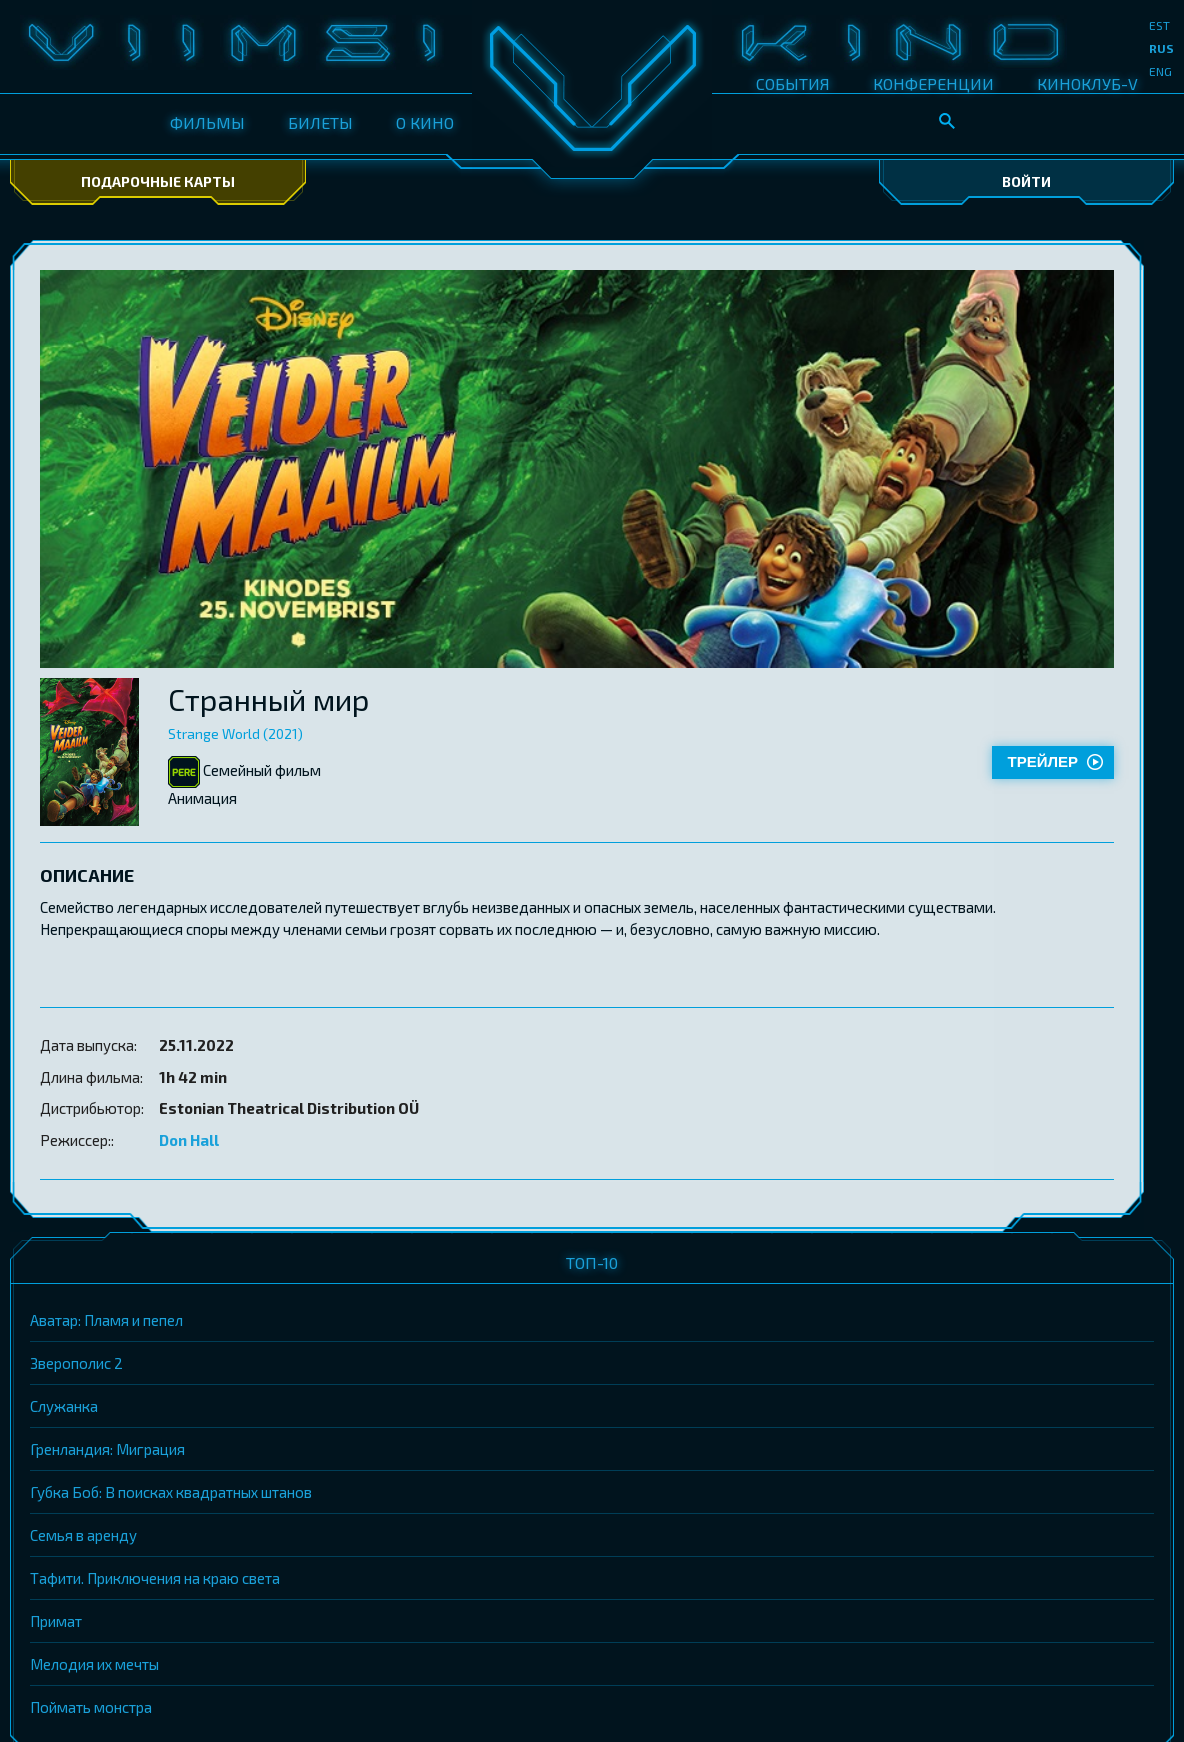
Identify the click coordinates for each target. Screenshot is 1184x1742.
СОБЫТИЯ (793, 83)
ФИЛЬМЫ (207, 122)
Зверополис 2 (76, 1363)
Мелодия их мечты (94, 1664)
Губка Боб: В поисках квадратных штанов (171, 1492)
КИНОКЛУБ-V (1087, 83)
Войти (1026, 181)
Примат (56, 1621)
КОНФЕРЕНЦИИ (933, 83)
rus (1161, 48)
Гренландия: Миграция (107, 1449)
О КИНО (425, 122)
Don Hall (189, 1140)
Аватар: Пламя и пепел (106, 1320)
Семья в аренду (83, 1535)
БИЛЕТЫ (320, 122)
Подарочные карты (158, 181)
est (1159, 25)
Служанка (64, 1406)
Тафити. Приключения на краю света (155, 1578)
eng (1160, 71)
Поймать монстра (91, 1707)
